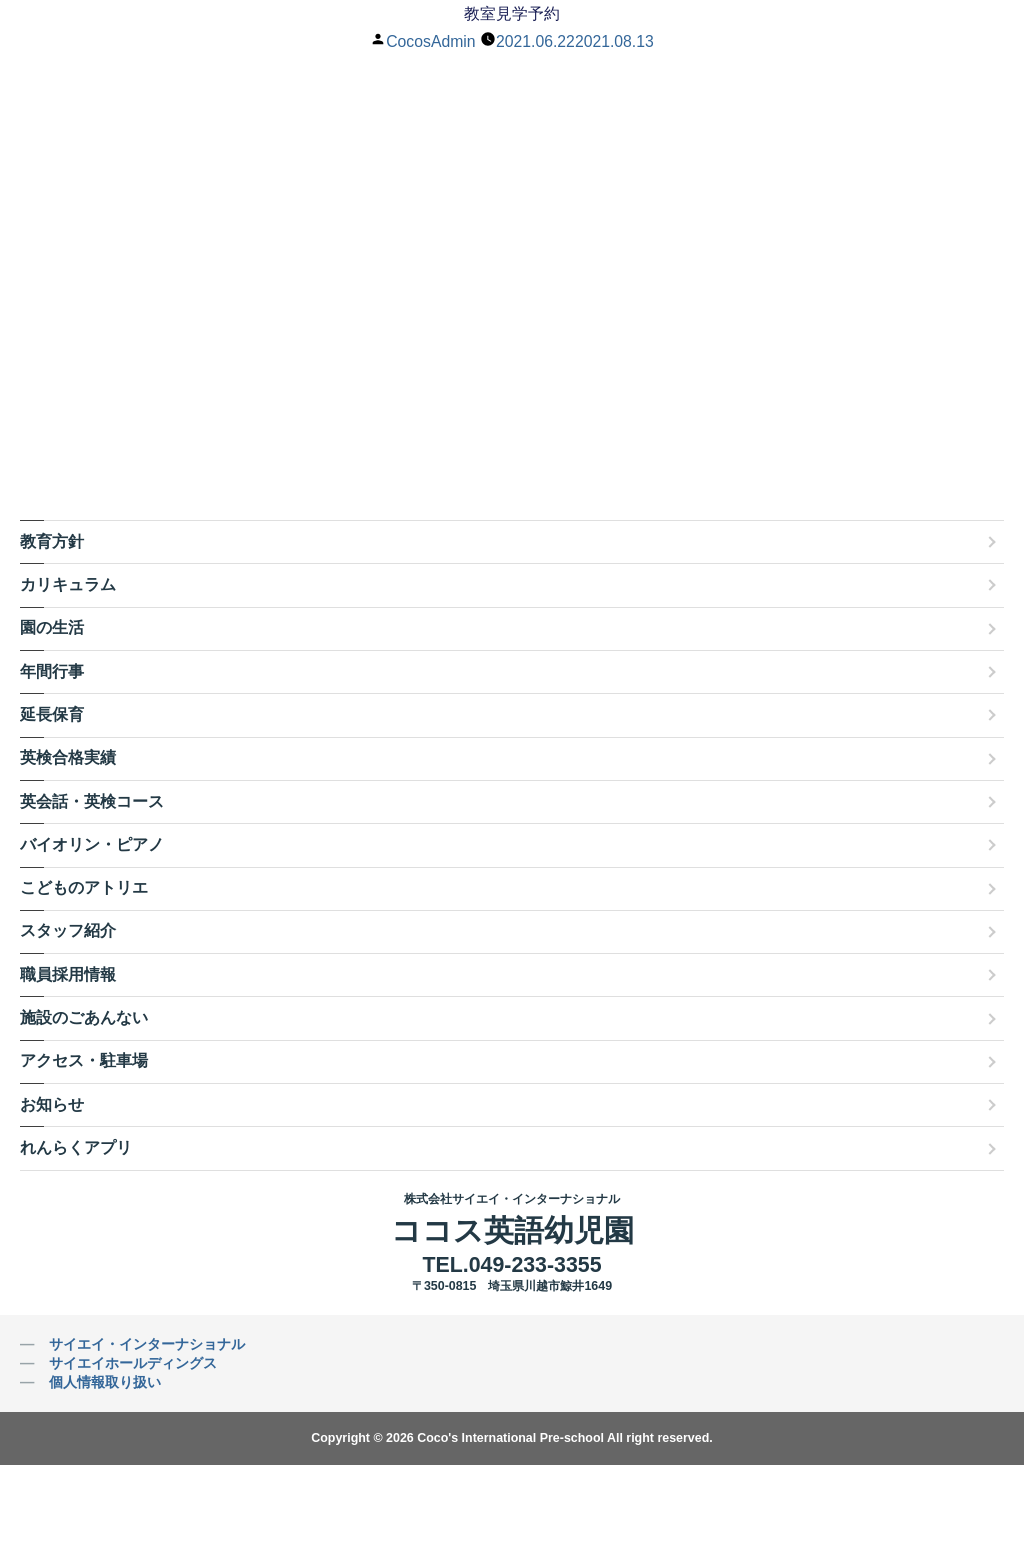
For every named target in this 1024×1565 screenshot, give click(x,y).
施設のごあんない (84, 1017)
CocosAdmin (429, 41)
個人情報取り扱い (105, 1382)
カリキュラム (68, 584)
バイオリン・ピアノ (92, 844)
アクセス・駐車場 (84, 1060)
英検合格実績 (68, 757)
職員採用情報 (68, 974)
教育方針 (52, 541)
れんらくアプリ (76, 1147)
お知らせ (52, 1104)
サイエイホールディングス (133, 1363)
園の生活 (52, 627)
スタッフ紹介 (68, 930)
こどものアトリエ (84, 887)
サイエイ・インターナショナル (147, 1344)
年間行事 (52, 671)
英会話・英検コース (92, 801)
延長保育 (52, 714)
